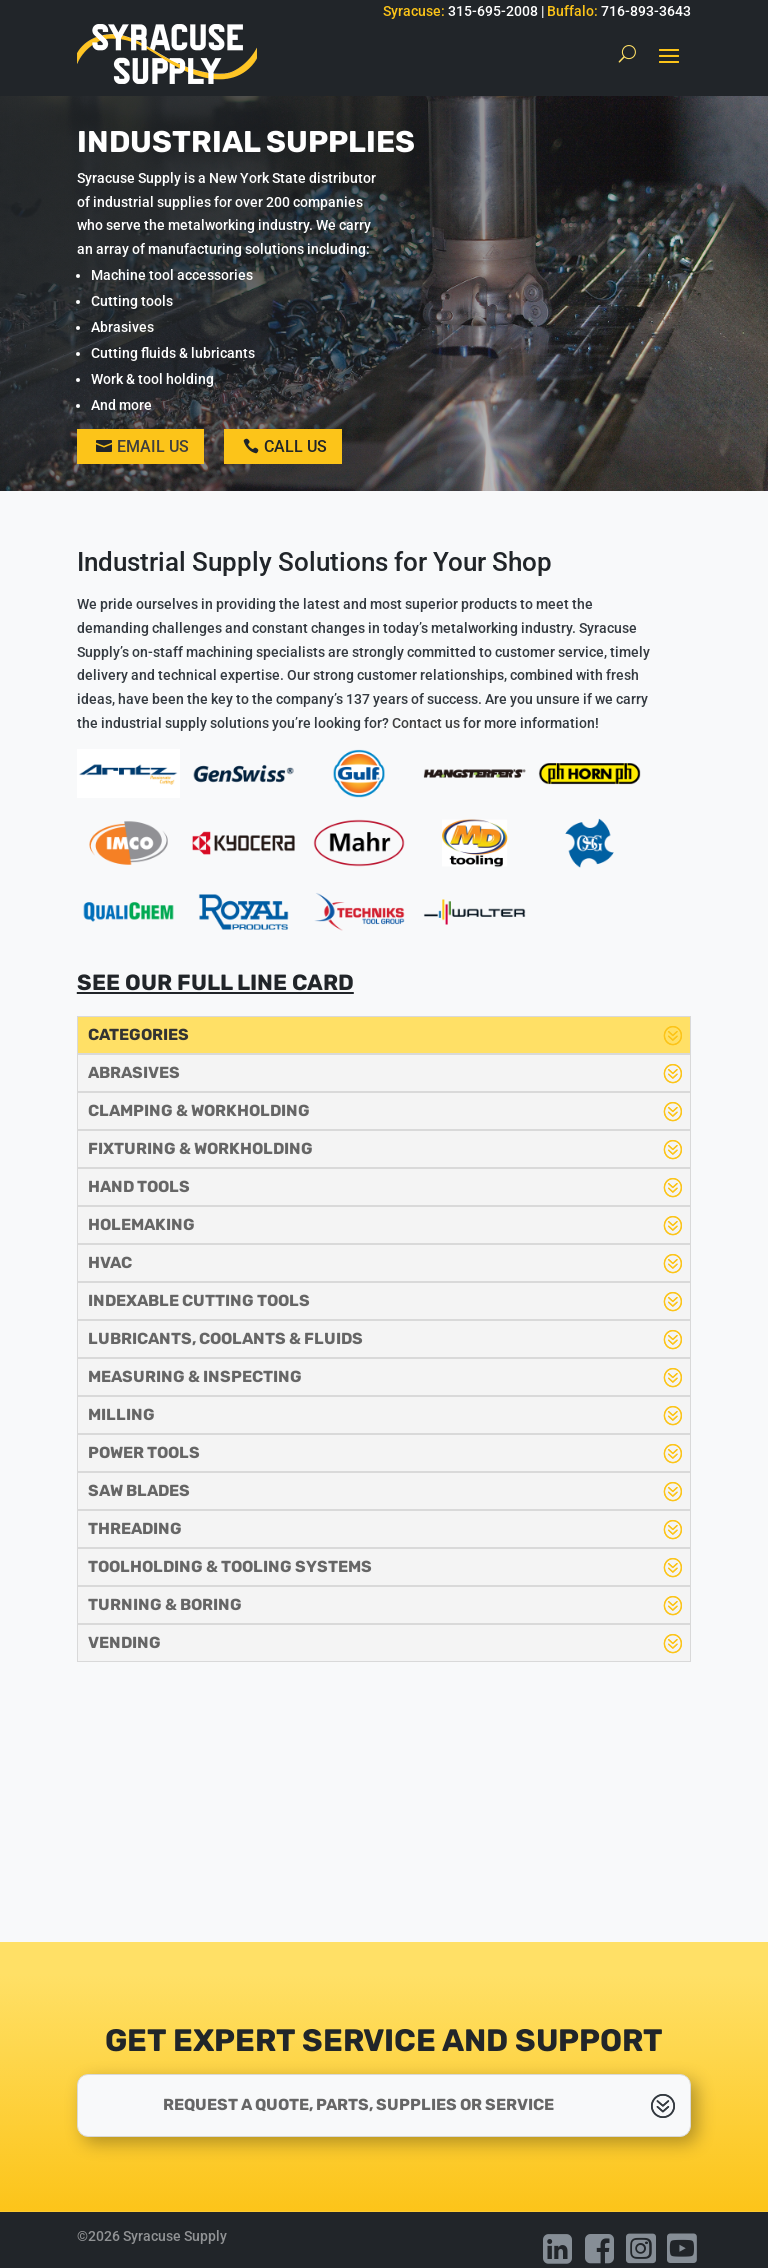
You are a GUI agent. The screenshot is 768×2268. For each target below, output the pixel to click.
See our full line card (215, 982)
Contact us (426, 723)
